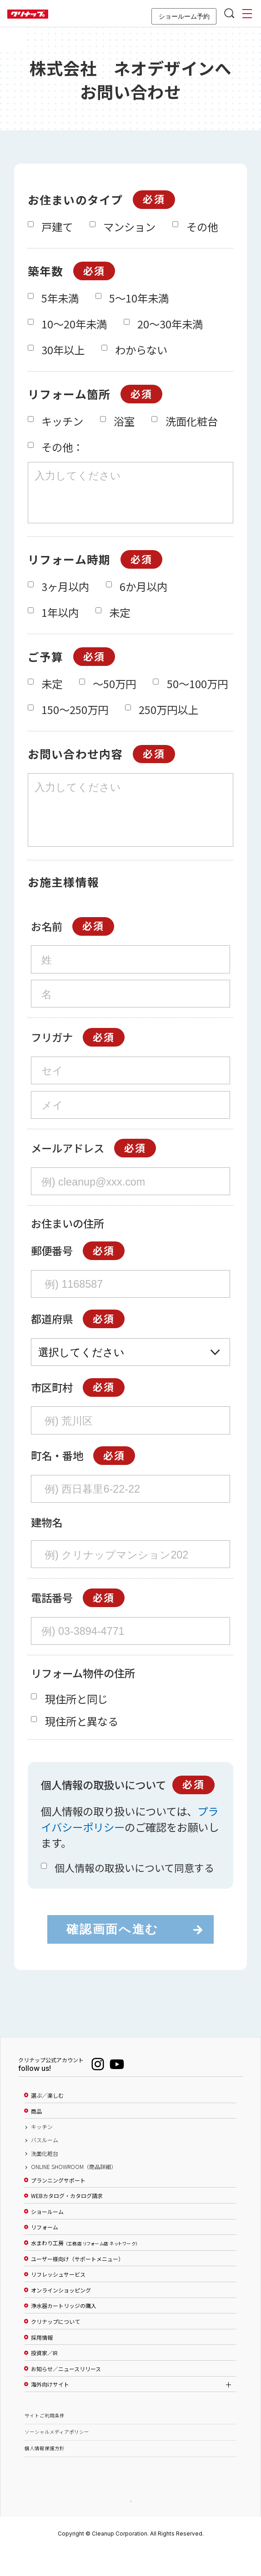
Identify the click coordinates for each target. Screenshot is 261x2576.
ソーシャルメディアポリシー (57, 2456)
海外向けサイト (50, 2408)
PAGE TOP (130, 2525)
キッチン (42, 2151)
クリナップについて (55, 2346)
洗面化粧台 (44, 2178)
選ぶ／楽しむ (47, 2120)
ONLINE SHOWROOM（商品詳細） (73, 2191)
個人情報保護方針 (45, 2472)
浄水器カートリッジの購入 (63, 2330)
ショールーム (47, 2236)
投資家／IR (44, 2377)
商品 (36, 2135)
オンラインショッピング (61, 2314)
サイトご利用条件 (45, 2440)
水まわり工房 (84, 2267)
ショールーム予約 (184, 16)
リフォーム (44, 2251)
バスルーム (44, 2164)
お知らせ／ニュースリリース (66, 2393)
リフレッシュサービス (58, 2299)
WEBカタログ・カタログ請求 (67, 2220)
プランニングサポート (58, 2205)
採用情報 (42, 2362)
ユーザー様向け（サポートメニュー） (77, 2283)
